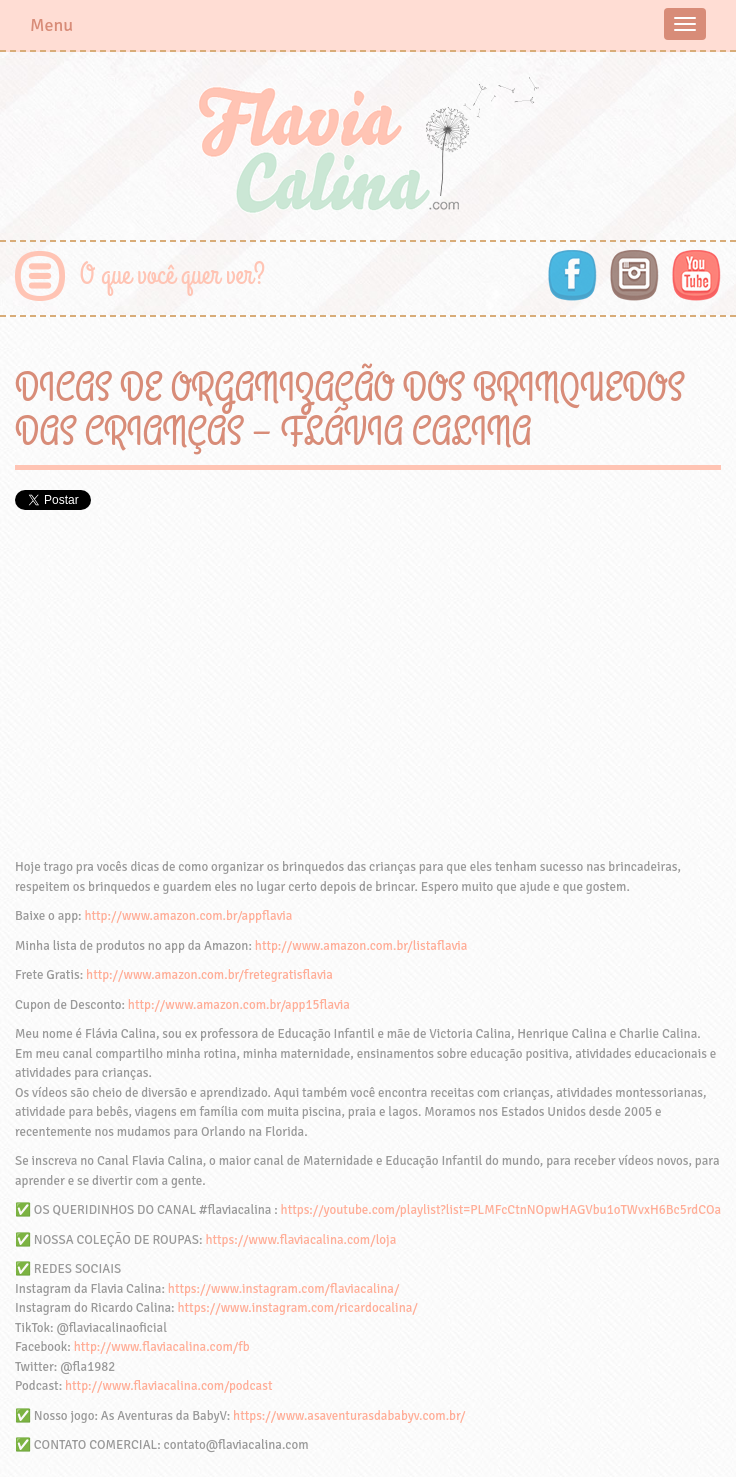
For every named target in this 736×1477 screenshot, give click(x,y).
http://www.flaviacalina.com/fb (162, 1347)
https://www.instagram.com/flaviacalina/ (284, 1289)
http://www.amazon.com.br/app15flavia (239, 1005)
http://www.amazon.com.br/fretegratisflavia (209, 975)
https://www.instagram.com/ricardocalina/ (297, 1308)
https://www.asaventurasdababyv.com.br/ (349, 1416)
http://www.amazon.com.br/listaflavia (361, 946)
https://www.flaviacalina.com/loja (300, 1240)
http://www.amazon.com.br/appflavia (188, 916)
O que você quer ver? (172, 275)
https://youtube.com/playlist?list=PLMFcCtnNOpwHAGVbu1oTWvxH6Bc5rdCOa (501, 1210)
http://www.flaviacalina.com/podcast (168, 1386)
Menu (51, 25)
